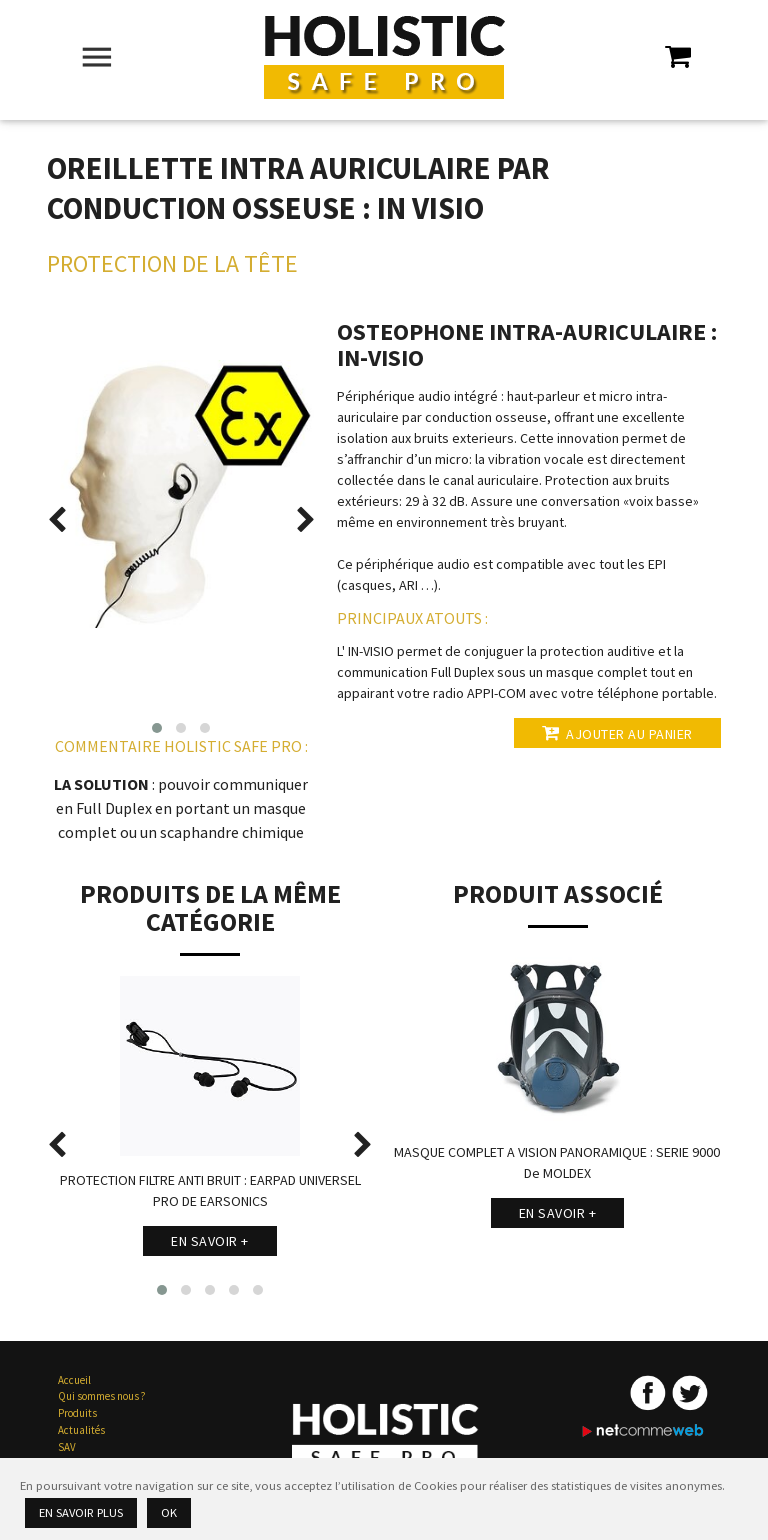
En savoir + (210, 1241)
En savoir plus (81, 1512)
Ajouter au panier (617, 733)
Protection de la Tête (172, 263)
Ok (169, 1512)
